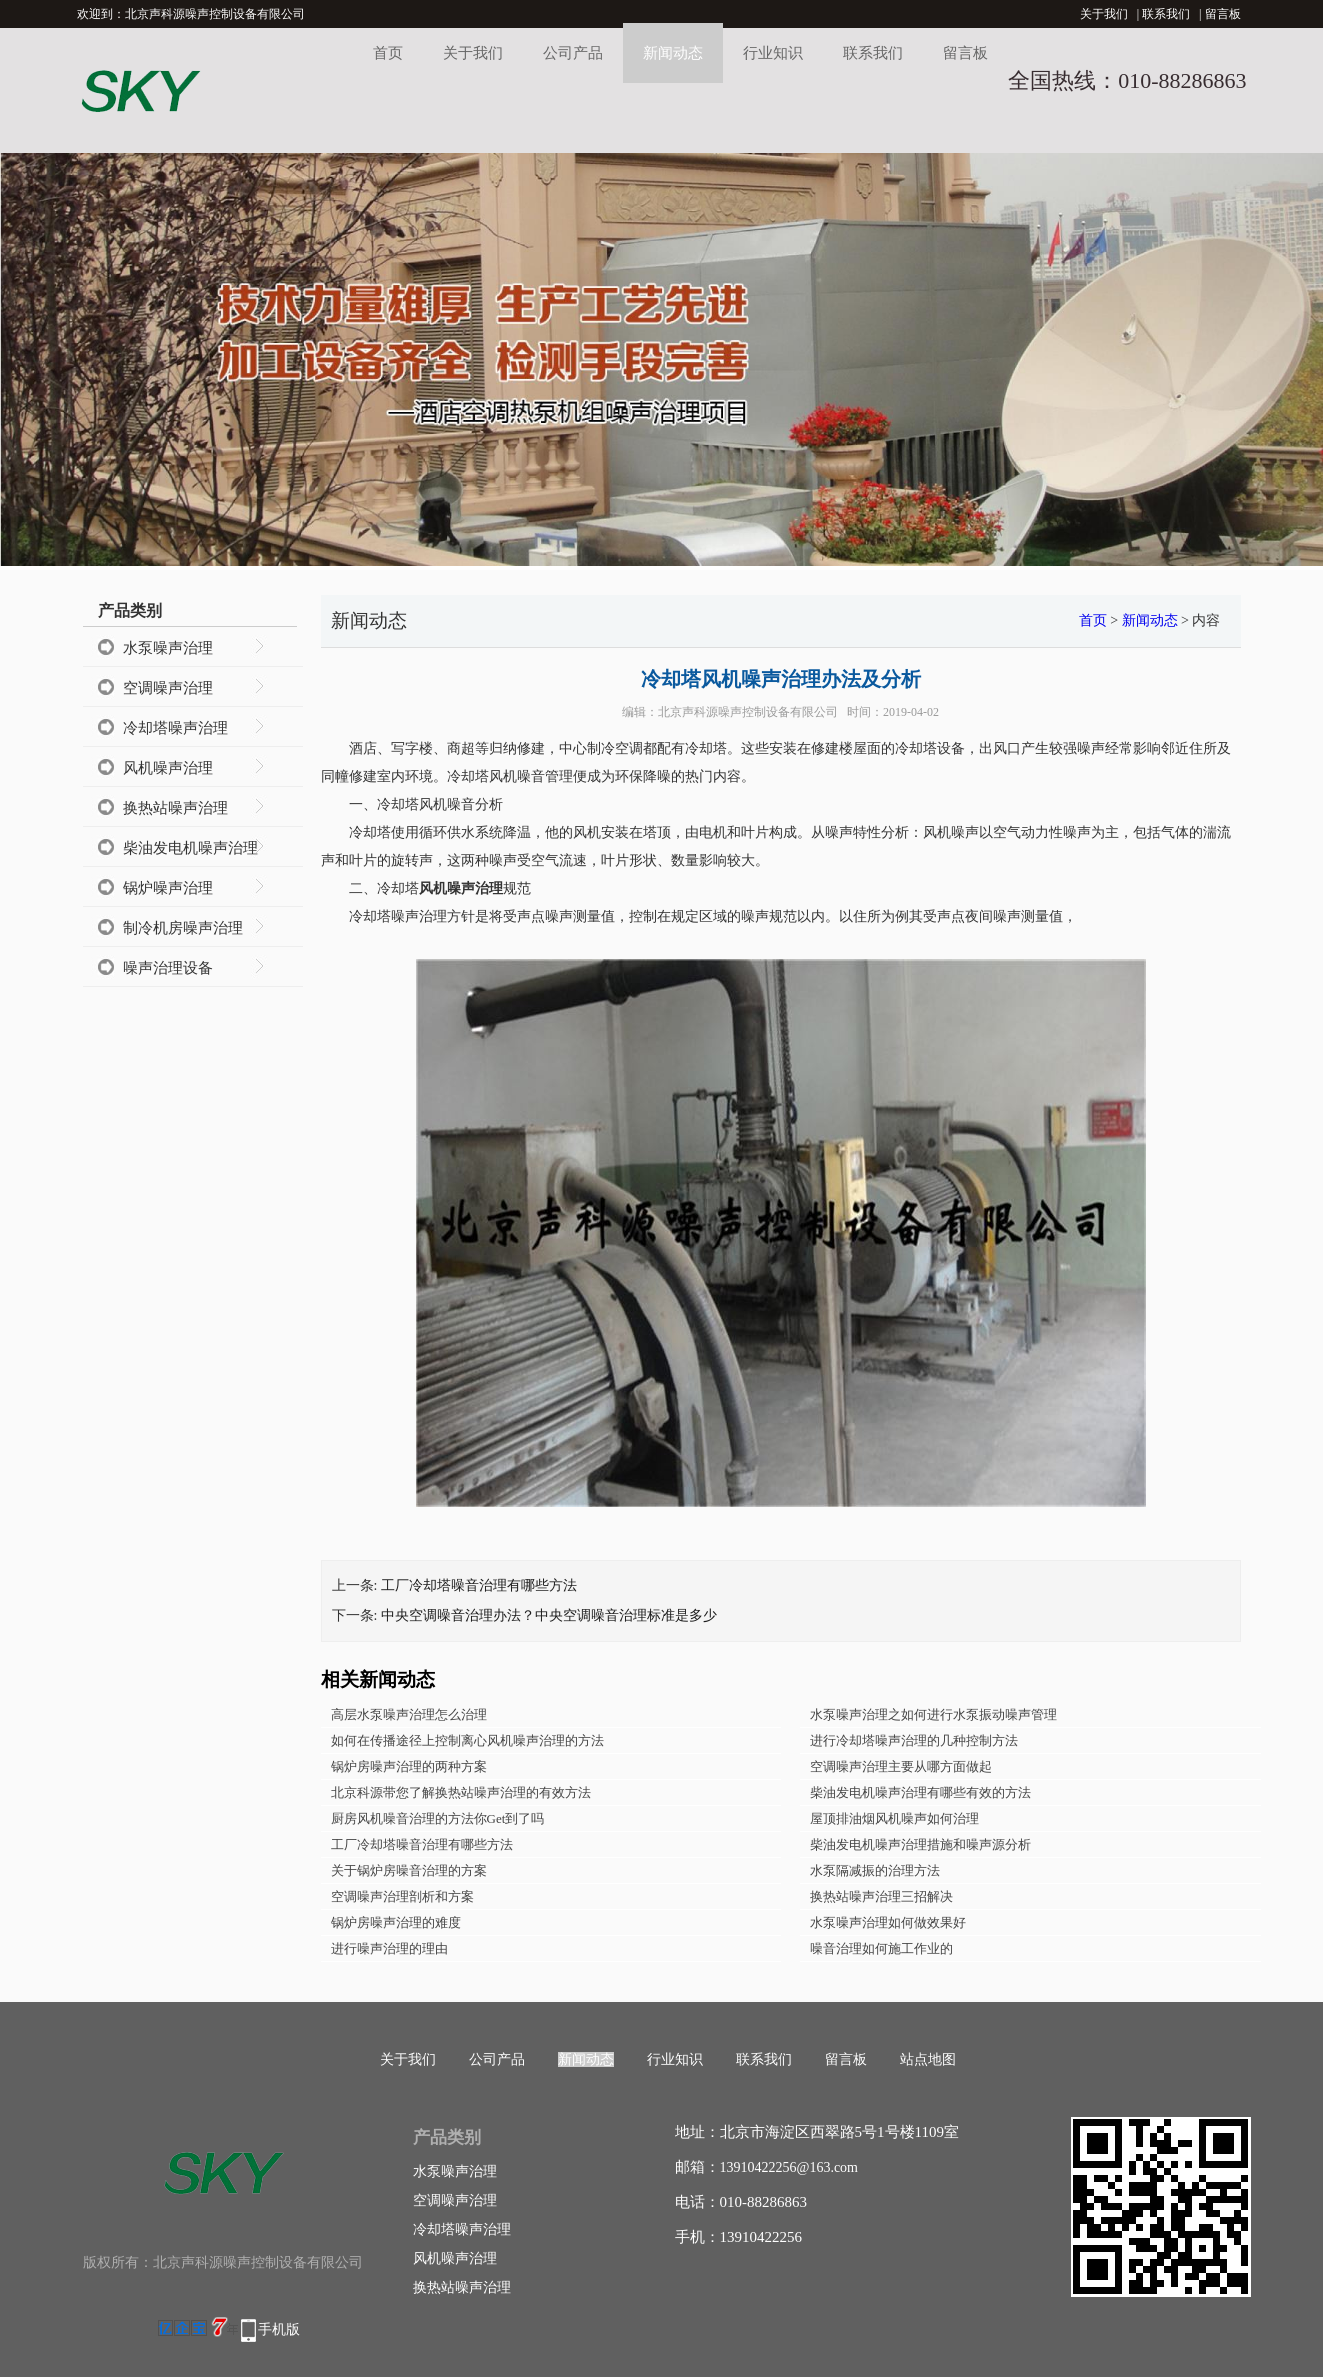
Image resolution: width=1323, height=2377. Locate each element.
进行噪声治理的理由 (389, 1948)
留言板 (1223, 14)
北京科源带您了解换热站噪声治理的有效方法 (461, 1792)
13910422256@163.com (789, 2167)
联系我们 (1166, 14)
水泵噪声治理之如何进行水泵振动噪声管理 (933, 1714)
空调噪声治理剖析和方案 (402, 1896)
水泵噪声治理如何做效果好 (888, 1922)
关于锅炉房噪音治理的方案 (409, 1870)
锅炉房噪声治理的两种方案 (409, 1766)
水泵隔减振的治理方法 (875, 1870)
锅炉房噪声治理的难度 (396, 1922)
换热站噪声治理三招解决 (881, 1896)
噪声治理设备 (168, 968)
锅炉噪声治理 (168, 888)
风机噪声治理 (168, 768)
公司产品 (573, 53)
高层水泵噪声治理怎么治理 (409, 1714)
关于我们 (1104, 14)
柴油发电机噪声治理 (190, 848)
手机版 (279, 2329)
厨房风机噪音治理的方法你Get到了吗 (438, 1818)
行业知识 (773, 53)
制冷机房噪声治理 (183, 928)
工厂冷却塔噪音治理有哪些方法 (479, 1585)
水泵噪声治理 (168, 648)
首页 (388, 53)
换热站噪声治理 (175, 808)
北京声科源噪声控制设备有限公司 (748, 712)
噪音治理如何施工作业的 (881, 1948)
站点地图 (928, 2059)
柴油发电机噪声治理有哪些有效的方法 (920, 1792)
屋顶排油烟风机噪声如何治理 (894, 1818)
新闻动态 (673, 53)
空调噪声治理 (168, 688)
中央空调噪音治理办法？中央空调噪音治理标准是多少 (549, 1615)
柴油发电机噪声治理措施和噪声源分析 (920, 1844)
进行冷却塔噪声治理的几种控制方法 (914, 1740)
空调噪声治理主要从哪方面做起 (901, 1766)
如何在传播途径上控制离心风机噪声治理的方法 (467, 1740)
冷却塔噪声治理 (175, 728)
